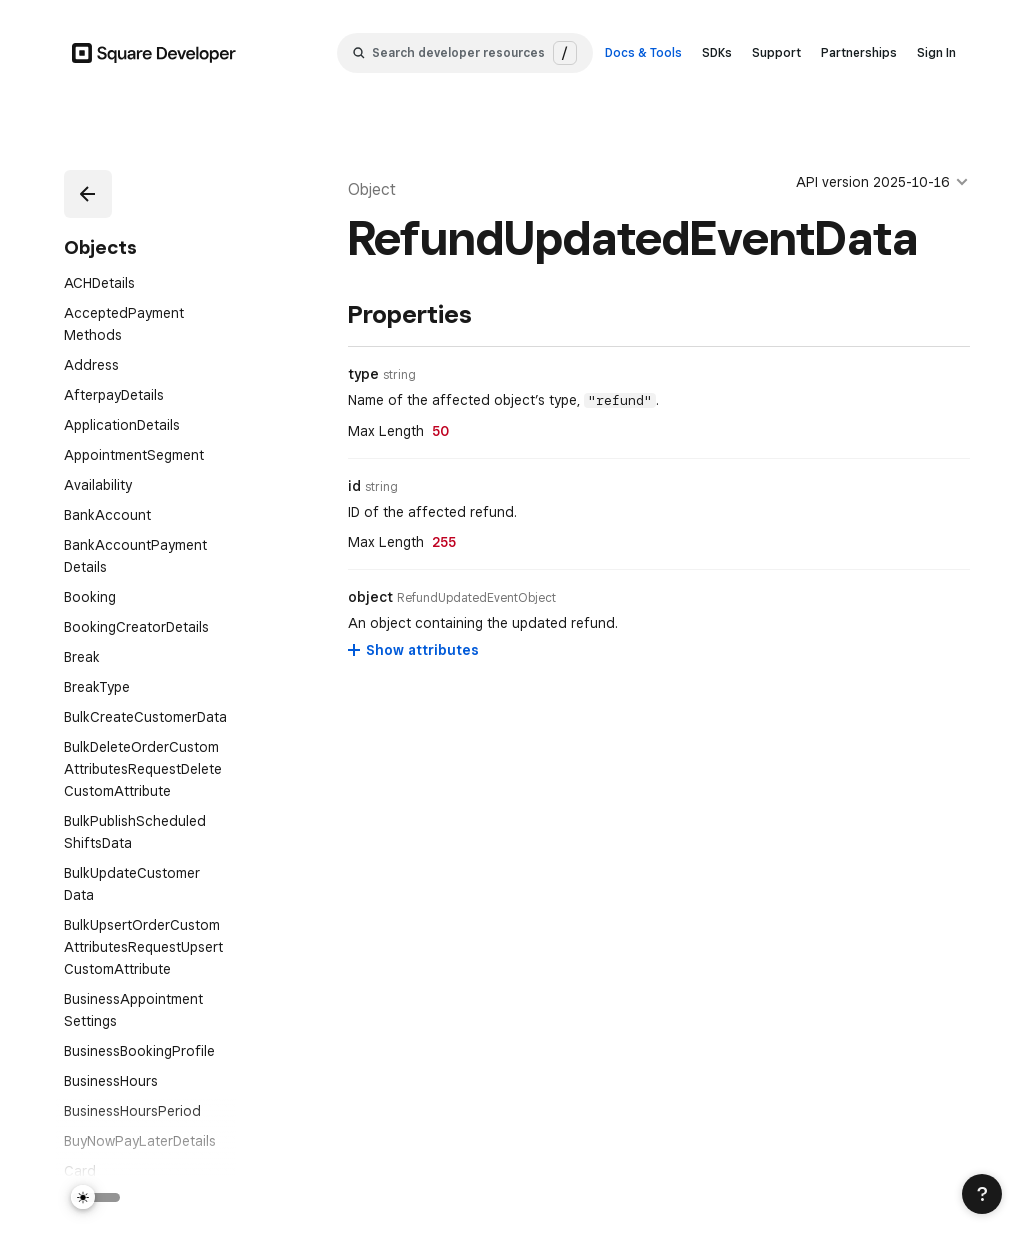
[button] (88, 194)
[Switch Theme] (96, 1197)
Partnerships (859, 52)
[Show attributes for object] (414, 650)
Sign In (936, 52)
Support (776, 52)
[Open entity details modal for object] (476, 598)
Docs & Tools (643, 52)
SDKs (717, 52)
